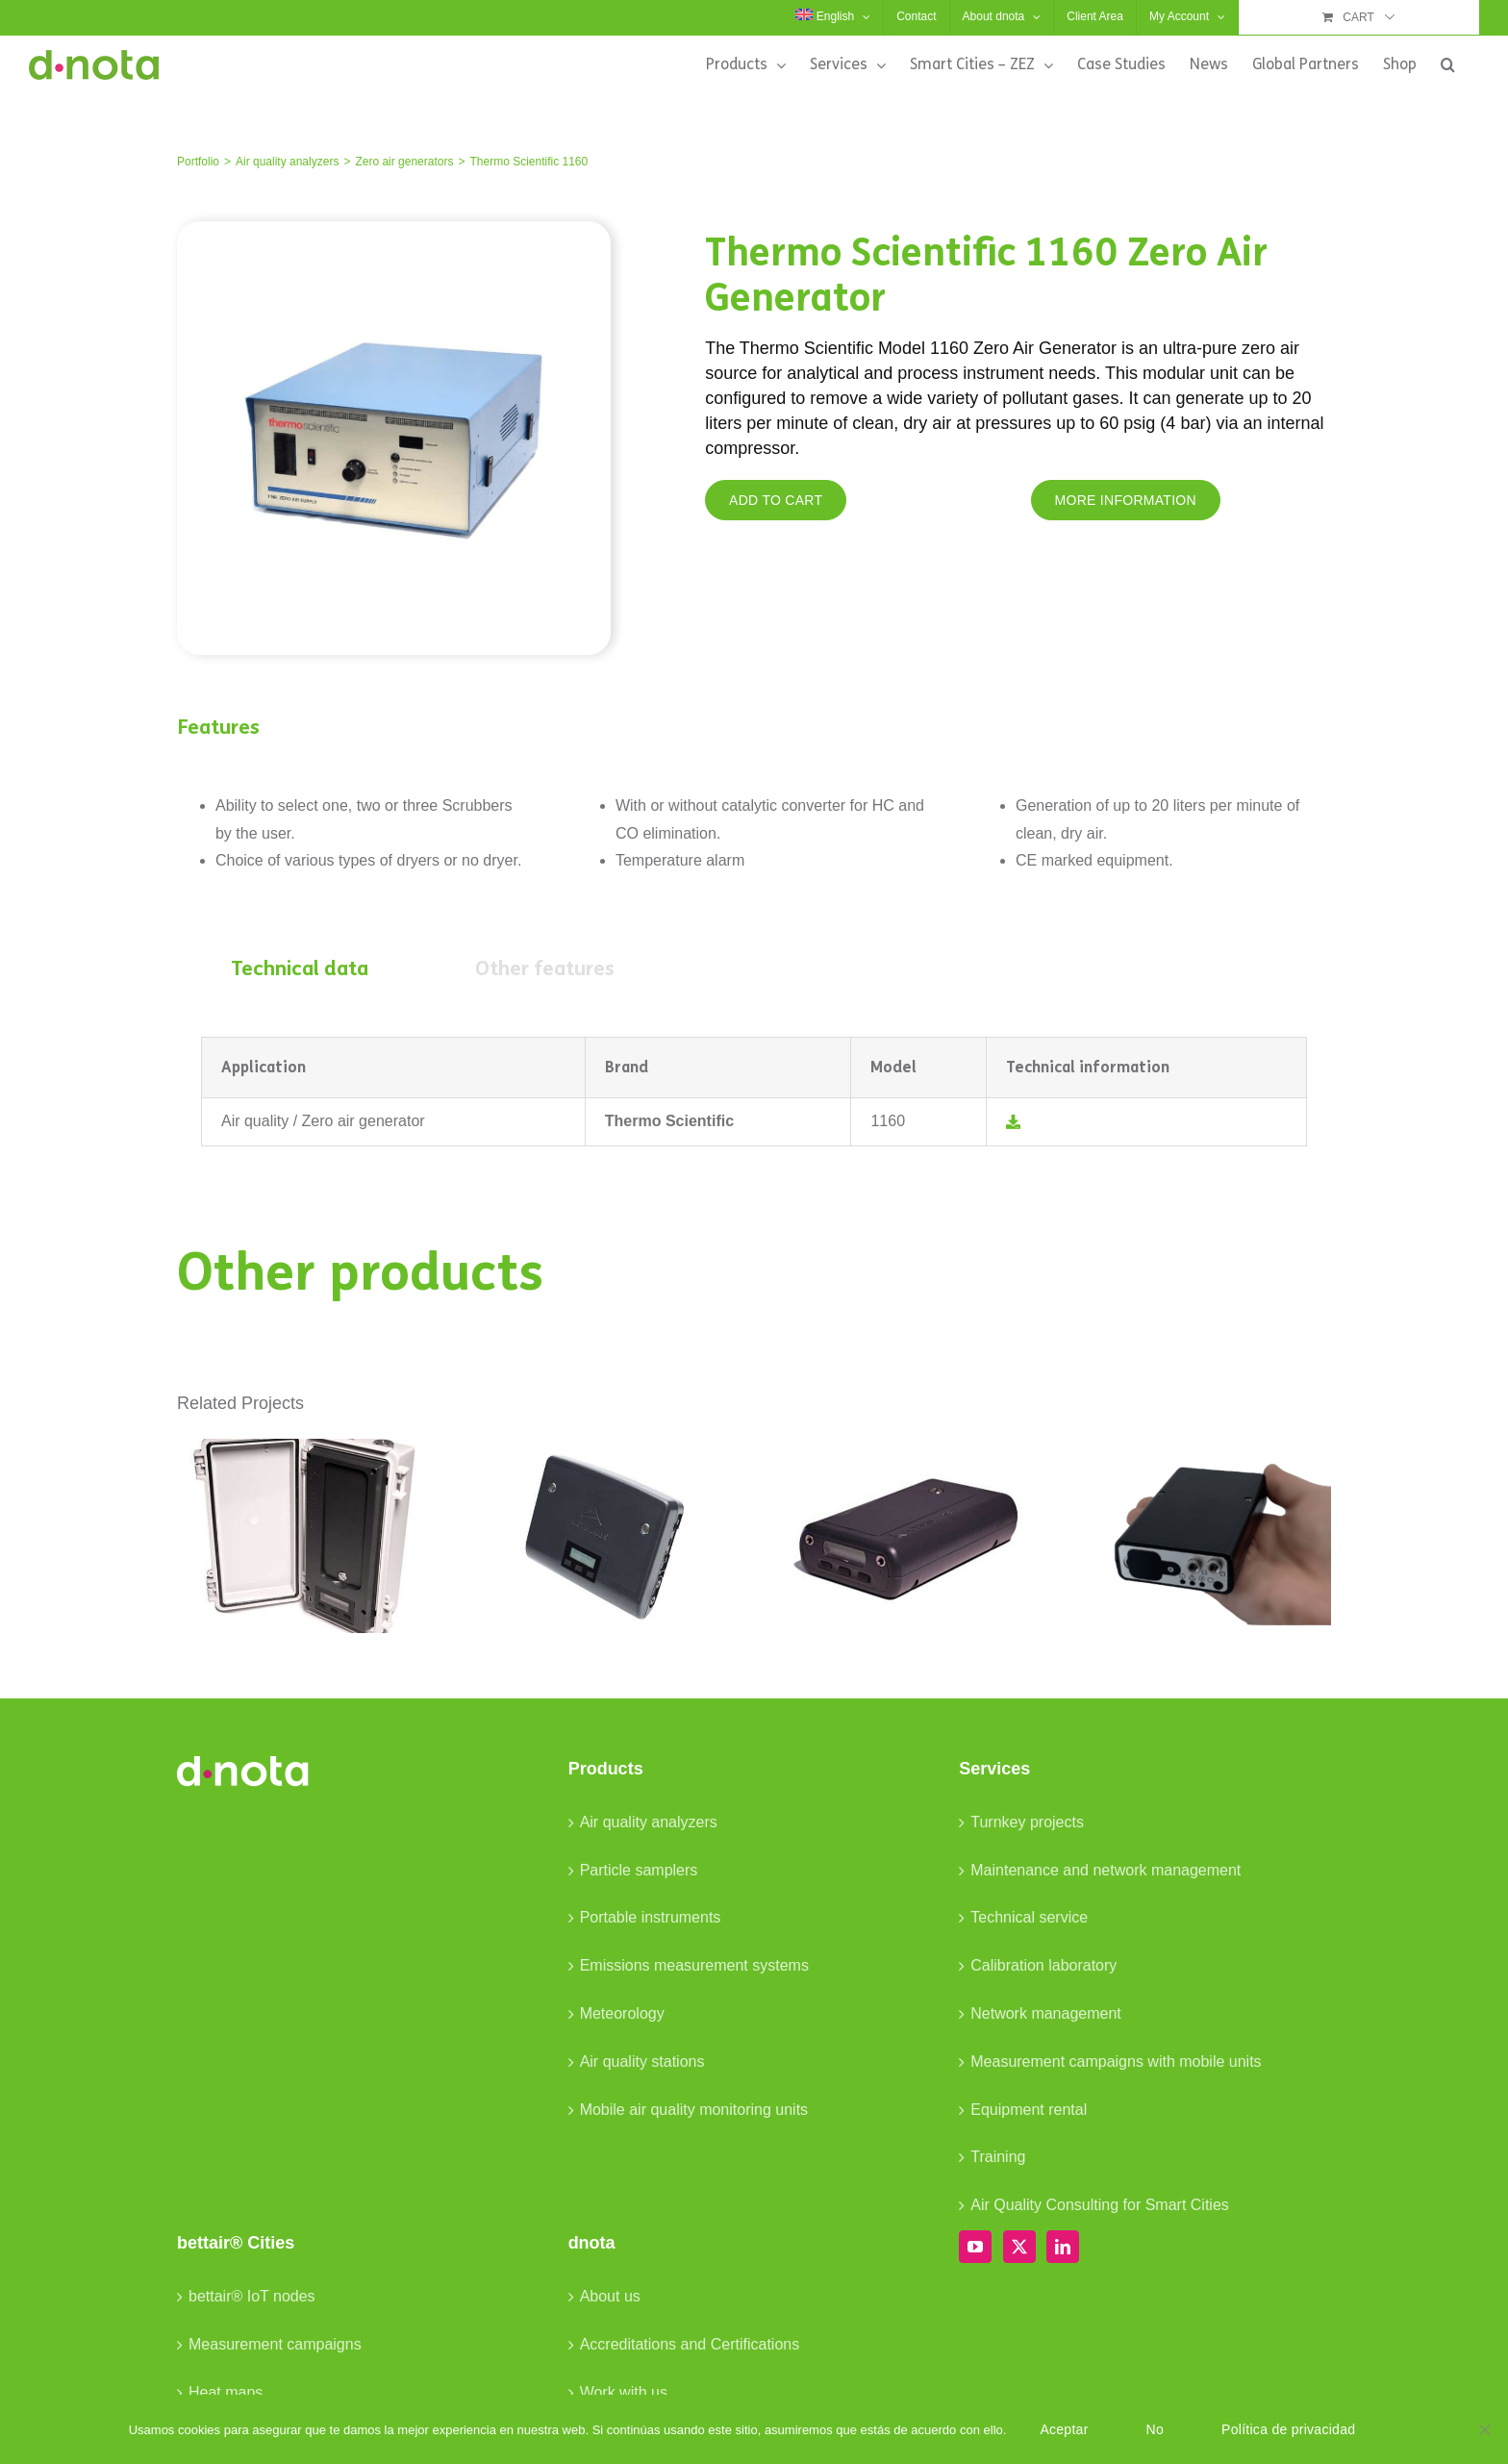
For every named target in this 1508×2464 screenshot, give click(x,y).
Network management (1045, 2013)
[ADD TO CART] (775, 500)
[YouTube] (975, 2246)
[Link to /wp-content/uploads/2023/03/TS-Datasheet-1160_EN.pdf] (1013, 1122)
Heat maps (225, 2392)
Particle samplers (639, 1870)
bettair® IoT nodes (251, 2296)
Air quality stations (642, 2061)
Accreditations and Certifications (690, 2344)
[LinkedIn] (1062, 2246)
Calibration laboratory (1043, 1965)
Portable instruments (650, 1917)
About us (610, 2296)
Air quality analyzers (648, 1822)
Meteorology (622, 2013)
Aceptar (1064, 2429)
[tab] (299, 969)
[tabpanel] (754, 1091)
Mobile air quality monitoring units (694, 2109)
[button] (1448, 64)
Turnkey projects (1027, 1822)
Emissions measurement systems (694, 1965)
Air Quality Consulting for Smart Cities (1099, 2205)
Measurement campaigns (275, 2344)
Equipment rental (1028, 2109)
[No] (1484, 2429)
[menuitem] (833, 17)
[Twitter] (1019, 2246)
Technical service (1029, 1917)
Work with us (623, 2392)
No (1155, 2429)
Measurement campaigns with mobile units (1115, 2061)
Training (997, 2157)
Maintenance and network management (1105, 1870)
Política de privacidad (1288, 2429)
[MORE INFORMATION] (1125, 500)
